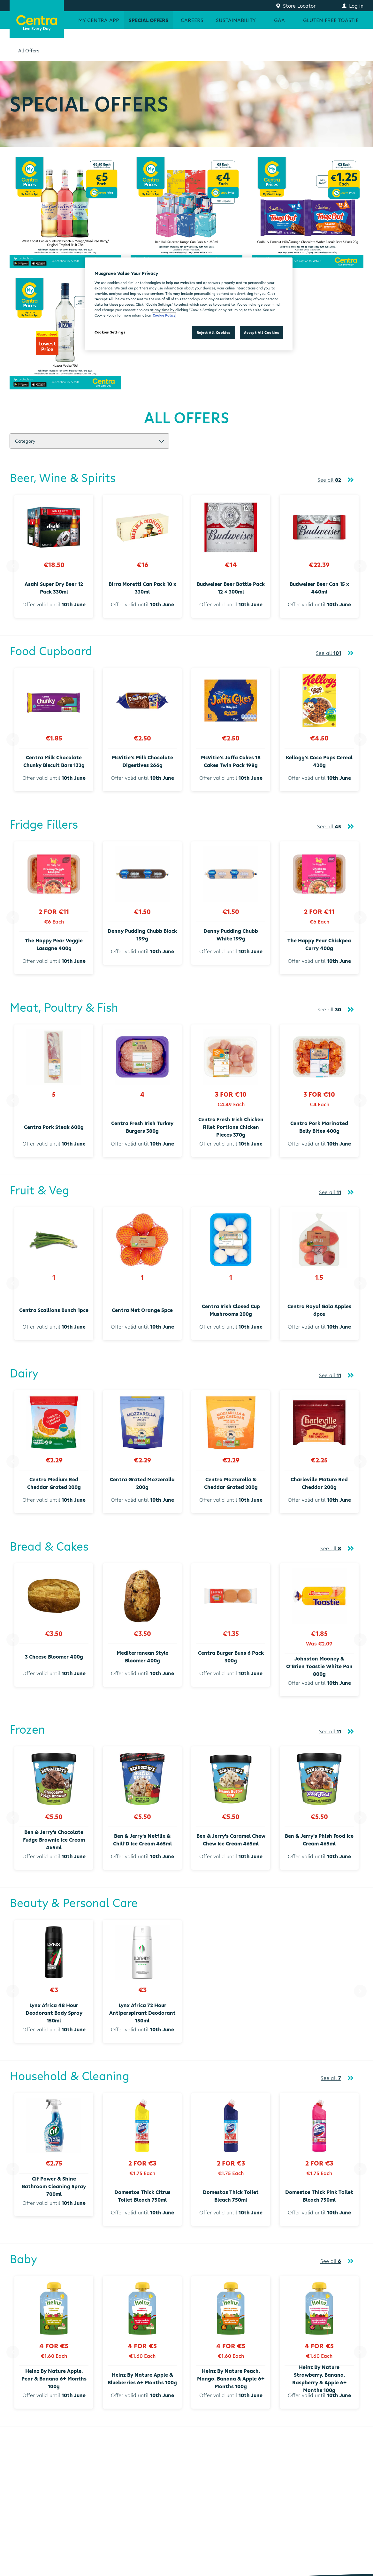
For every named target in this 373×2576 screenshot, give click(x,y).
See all (329, 480)
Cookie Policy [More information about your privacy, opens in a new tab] (164, 315)
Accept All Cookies (261, 332)
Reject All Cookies (213, 332)
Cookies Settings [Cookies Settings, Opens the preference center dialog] (110, 332)
